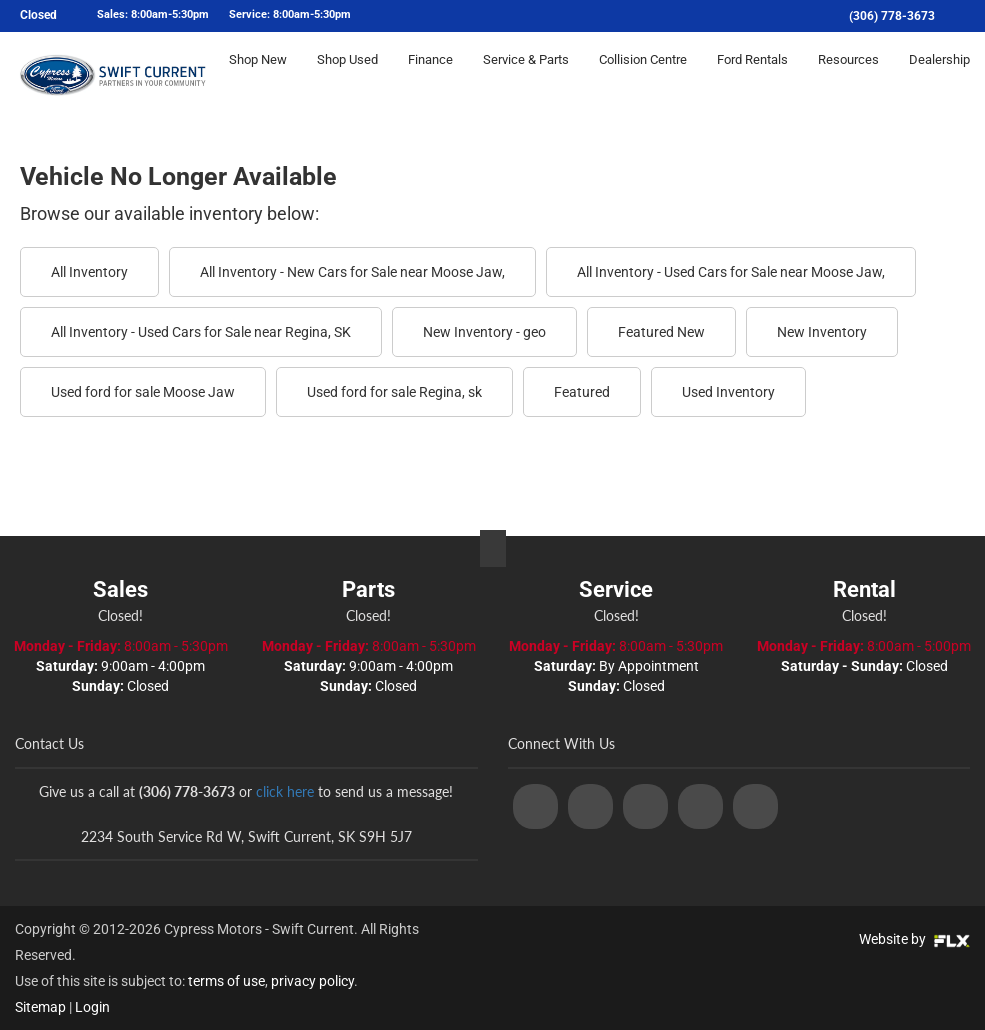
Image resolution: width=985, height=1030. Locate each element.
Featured (582, 392)
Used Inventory (728, 392)
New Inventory (822, 332)
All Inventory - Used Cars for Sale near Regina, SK (201, 332)
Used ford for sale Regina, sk (394, 392)
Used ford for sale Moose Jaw (143, 392)
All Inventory (89, 272)
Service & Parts (526, 76)
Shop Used (347, 76)
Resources (848, 76)
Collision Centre (643, 76)
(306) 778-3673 (892, 16)
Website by (914, 939)
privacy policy (312, 981)
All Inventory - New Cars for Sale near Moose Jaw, (352, 272)
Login (92, 1007)
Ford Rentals (752, 76)
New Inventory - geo (484, 332)
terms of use (226, 981)
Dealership (939, 76)
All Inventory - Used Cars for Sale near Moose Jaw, (731, 272)
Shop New (258, 76)
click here (285, 791)
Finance (430, 76)
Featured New (661, 332)
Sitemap (40, 1007)
